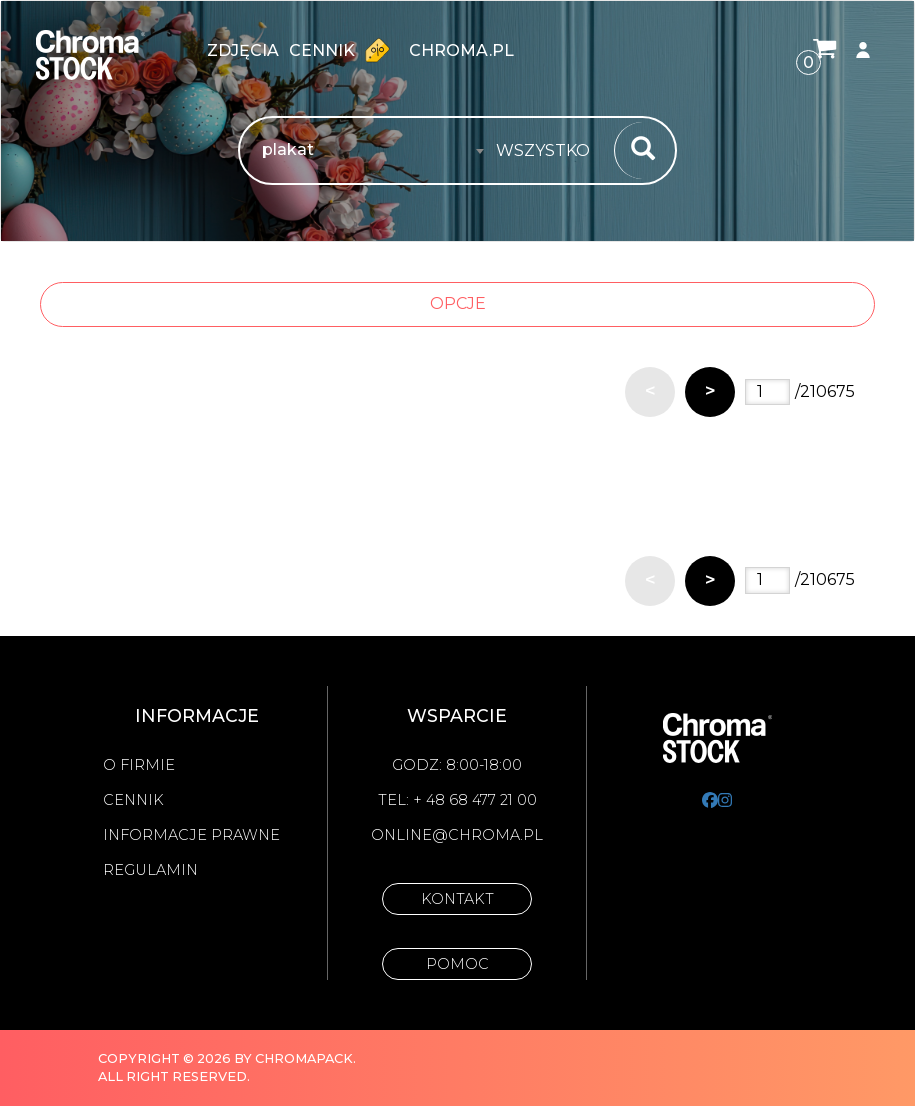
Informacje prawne (191, 835)
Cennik (344, 50)
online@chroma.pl (457, 835)
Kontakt (457, 899)
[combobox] (549, 151)
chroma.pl (461, 50)
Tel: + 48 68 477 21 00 (457, 800)
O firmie (139, 765)
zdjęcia (243, 50)
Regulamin (150, 870)
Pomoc (457, 964)
